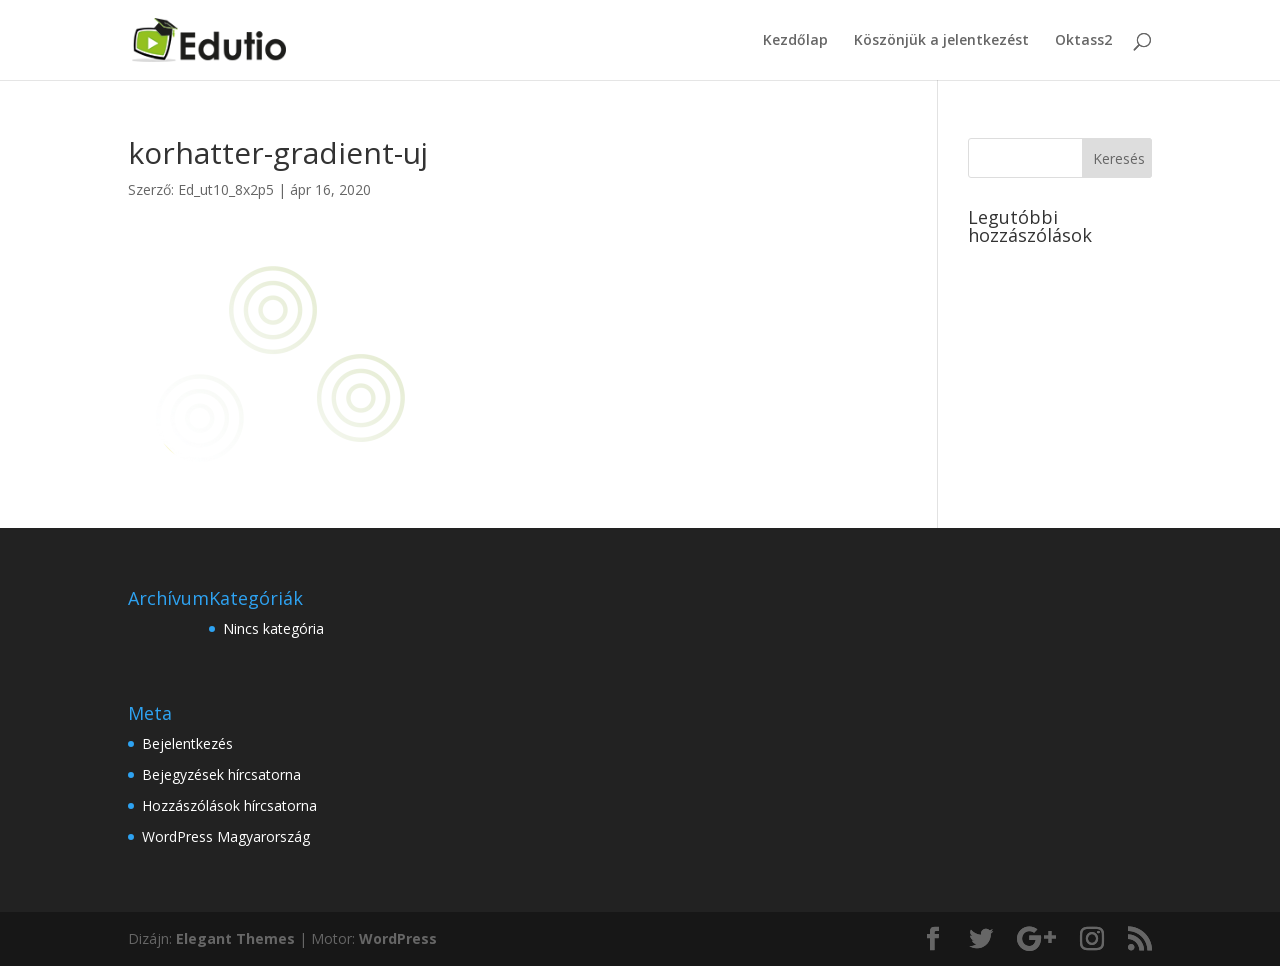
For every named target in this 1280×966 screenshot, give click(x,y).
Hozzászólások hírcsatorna (229, 805)
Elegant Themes (235, 938)
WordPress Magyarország (226, 836)
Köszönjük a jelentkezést (941, 41)
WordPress (398, 938)
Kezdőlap (795, 41)
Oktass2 (1083, 41)
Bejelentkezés (187, 743)
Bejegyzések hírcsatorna (221, 774)
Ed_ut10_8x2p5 (226, 189)
